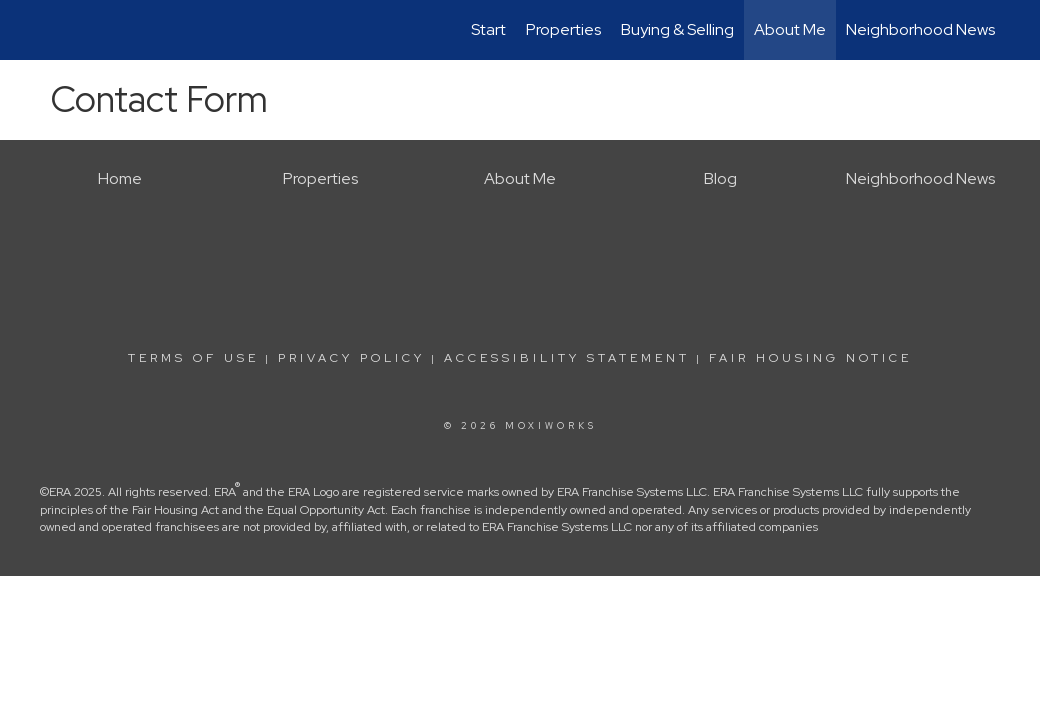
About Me (790, 29)
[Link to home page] (45, 30)
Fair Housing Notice (810, 358)
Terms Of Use (193, 358)
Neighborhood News (920, 29)
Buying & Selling (677, 29)
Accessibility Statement (567, 358)
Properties (563, 29)
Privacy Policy (351, 358)
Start (488, 29)
